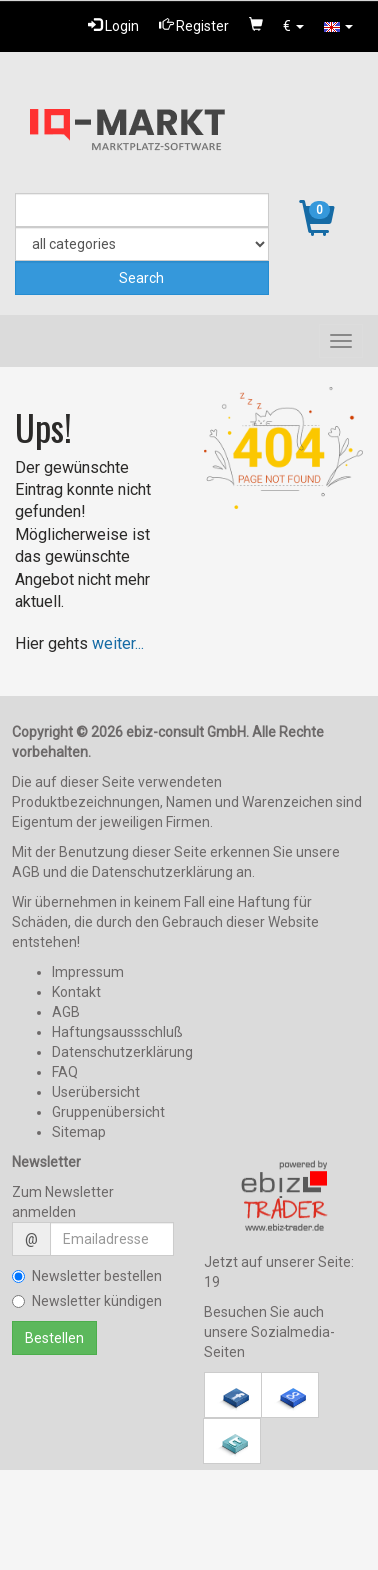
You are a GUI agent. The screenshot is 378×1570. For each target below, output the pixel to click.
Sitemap (79, 1132)
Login (113, 25)
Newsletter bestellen (87, 1276)
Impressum (88, 972)
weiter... (118, 643)
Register (194, 25)
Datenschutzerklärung (122, 1052)
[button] (293, 26)
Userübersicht (96, 1092)
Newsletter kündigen (87, 1301)
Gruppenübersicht (108, 1112)
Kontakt (76, 992)
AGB (66, 1012)
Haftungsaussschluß (117, 1032)
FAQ (65, 1072)
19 (212, 1282)
